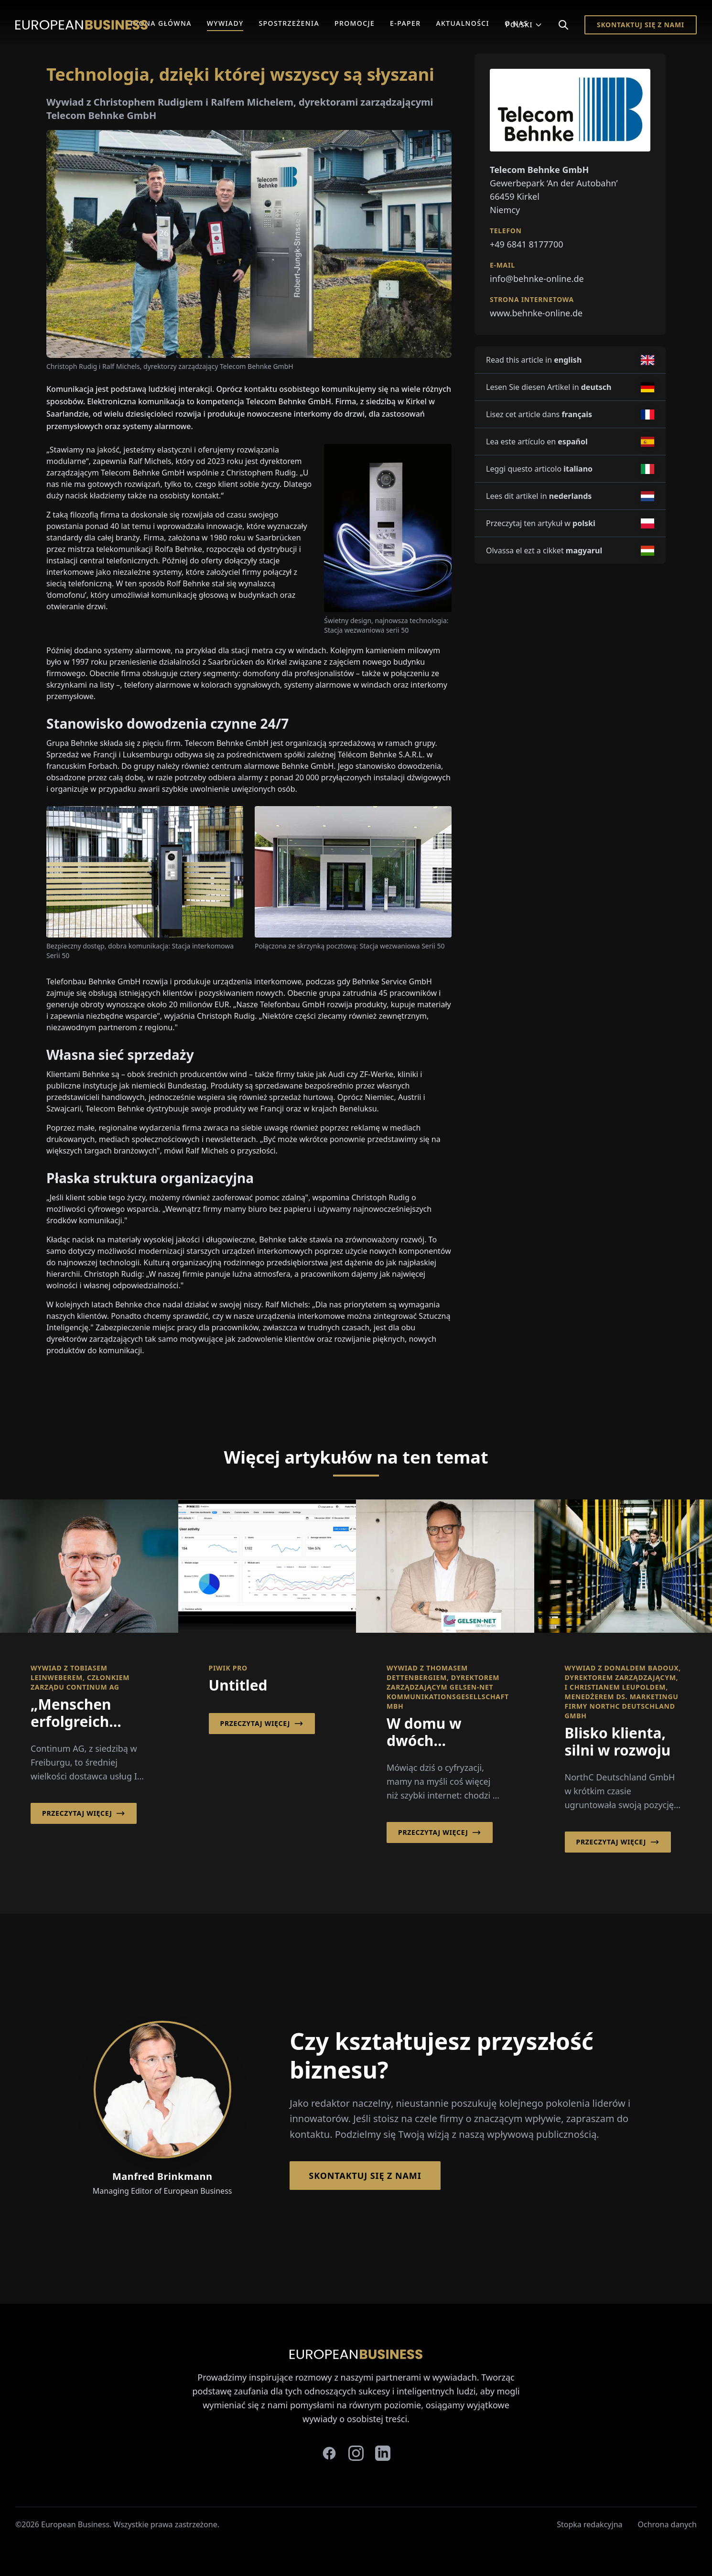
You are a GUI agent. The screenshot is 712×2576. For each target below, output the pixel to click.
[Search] (563, 25)
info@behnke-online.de (537, 278)
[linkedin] (382, 2453)
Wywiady (225, 23)
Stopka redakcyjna (589, 2524)
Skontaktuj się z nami (640, 24)
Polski (524, 24)
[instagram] (356, 2453)
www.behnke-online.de (536, 313)
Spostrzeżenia (289, 23)
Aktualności (462, 23)
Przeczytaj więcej (83, 1813)
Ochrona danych (667, 2524)
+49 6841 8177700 (526, 244)
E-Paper (405, 23)
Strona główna (158, 23)
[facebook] (329, 2453)
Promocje (354, 23)
